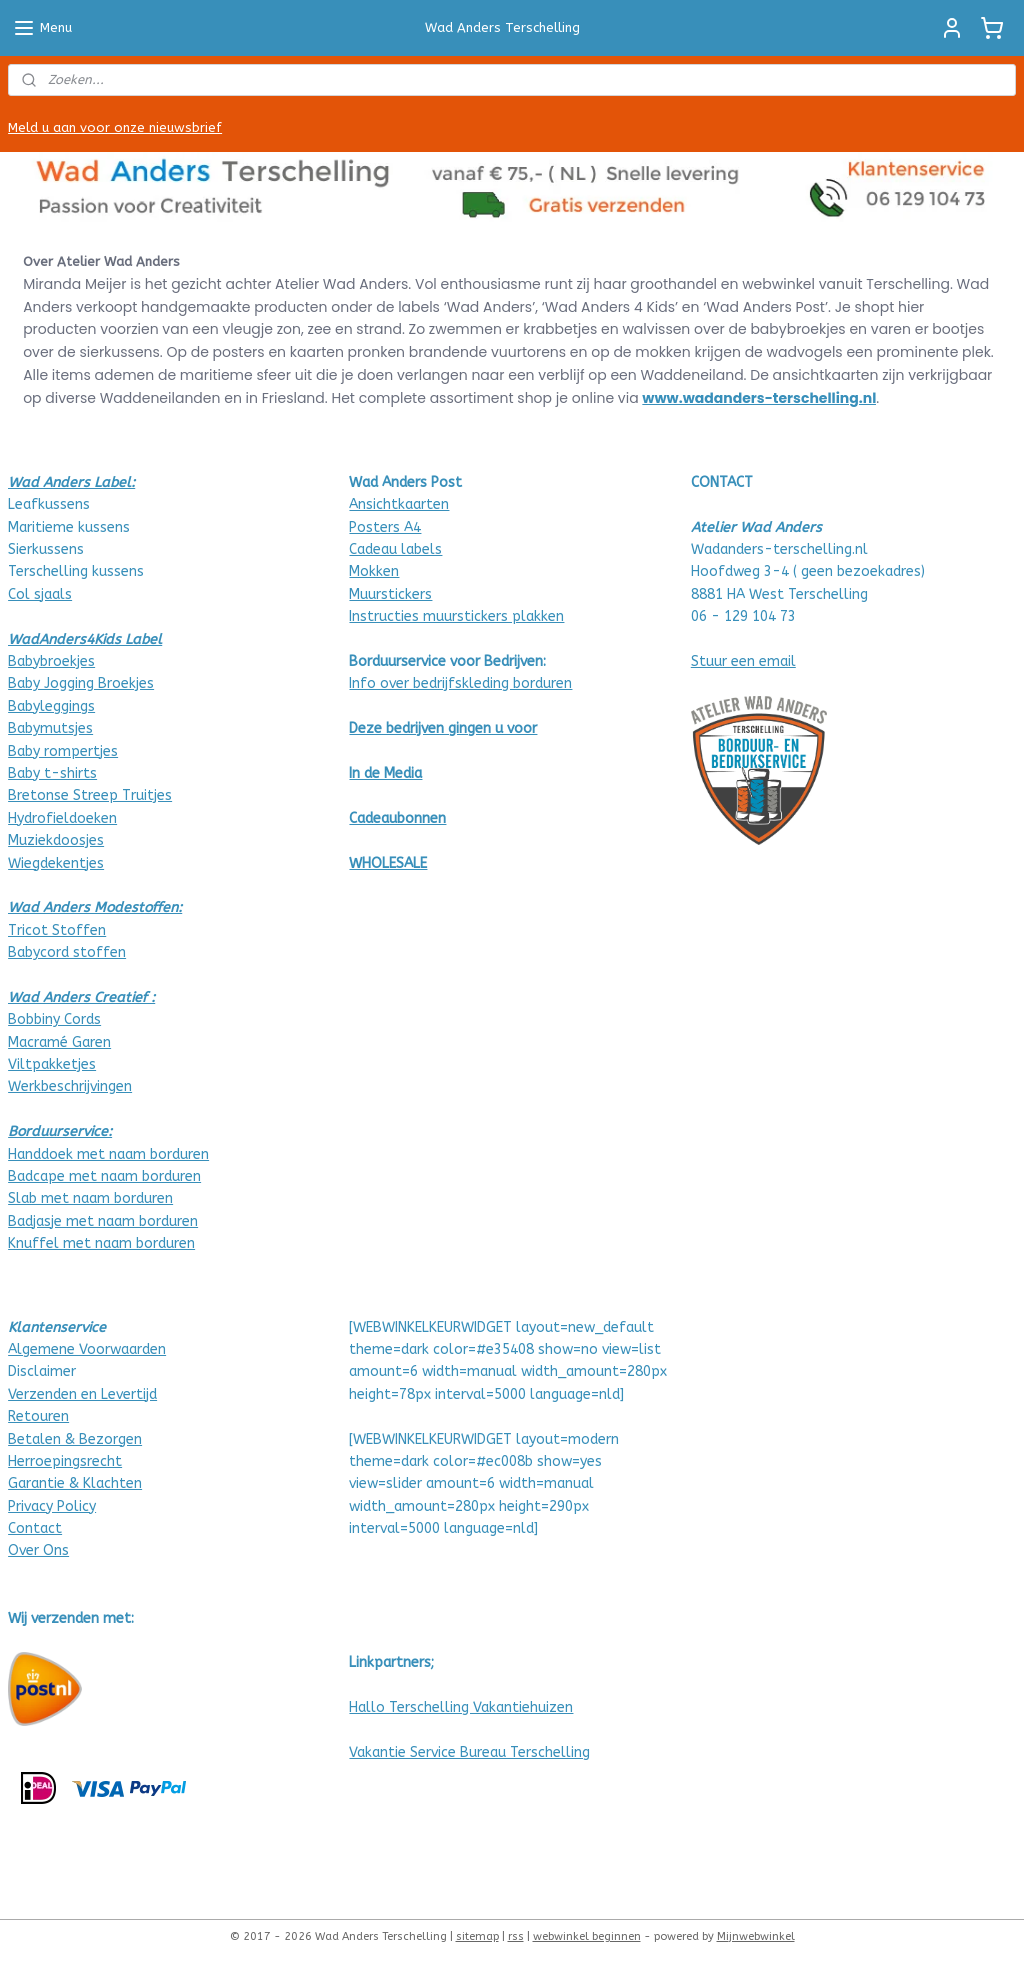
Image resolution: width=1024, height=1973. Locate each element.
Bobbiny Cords (54, 1019)
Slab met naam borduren (90, 1198)
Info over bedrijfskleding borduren (460, 683)
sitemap (477, 1936)
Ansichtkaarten (399, 504)
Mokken (374, 571)
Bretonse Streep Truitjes (90, 795)
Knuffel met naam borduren (101, 1243)
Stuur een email (743, 661)
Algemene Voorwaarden (87, 1349)
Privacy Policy (52, 1506)
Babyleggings (51, 706)
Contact (35, 1528)
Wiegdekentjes (56, 863)
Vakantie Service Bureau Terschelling (469, 1752)
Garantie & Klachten (75, 1483)
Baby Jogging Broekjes (81, 683)
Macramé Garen (59, 1042)
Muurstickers (390, 594)
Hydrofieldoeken (62, 818)
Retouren (38, 1416)
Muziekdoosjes (56, 840)
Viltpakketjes (52, 1064)
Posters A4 (385, 527)
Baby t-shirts (52, 773)
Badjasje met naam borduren (103, 1221)
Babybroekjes (51, 661)
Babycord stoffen (67, 952)
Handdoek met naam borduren (108, 1154)
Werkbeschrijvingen (70, 1086)
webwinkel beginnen (587, 1936)
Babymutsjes (50, 728)
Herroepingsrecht (65, 1461)
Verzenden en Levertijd (82, 1394)
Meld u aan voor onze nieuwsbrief (115, 127)
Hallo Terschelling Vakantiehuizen (461, 1707)
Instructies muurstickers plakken (456, 616)
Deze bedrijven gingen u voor (443, 728)
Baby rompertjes (63, 751)
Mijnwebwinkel (756, 1936)
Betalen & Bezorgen (75, 1439)
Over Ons (38, 1550)
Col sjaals (40, 594)
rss (516, 1936)
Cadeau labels (395, 549)
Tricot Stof (45, 930)
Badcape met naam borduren (104, 1176)
